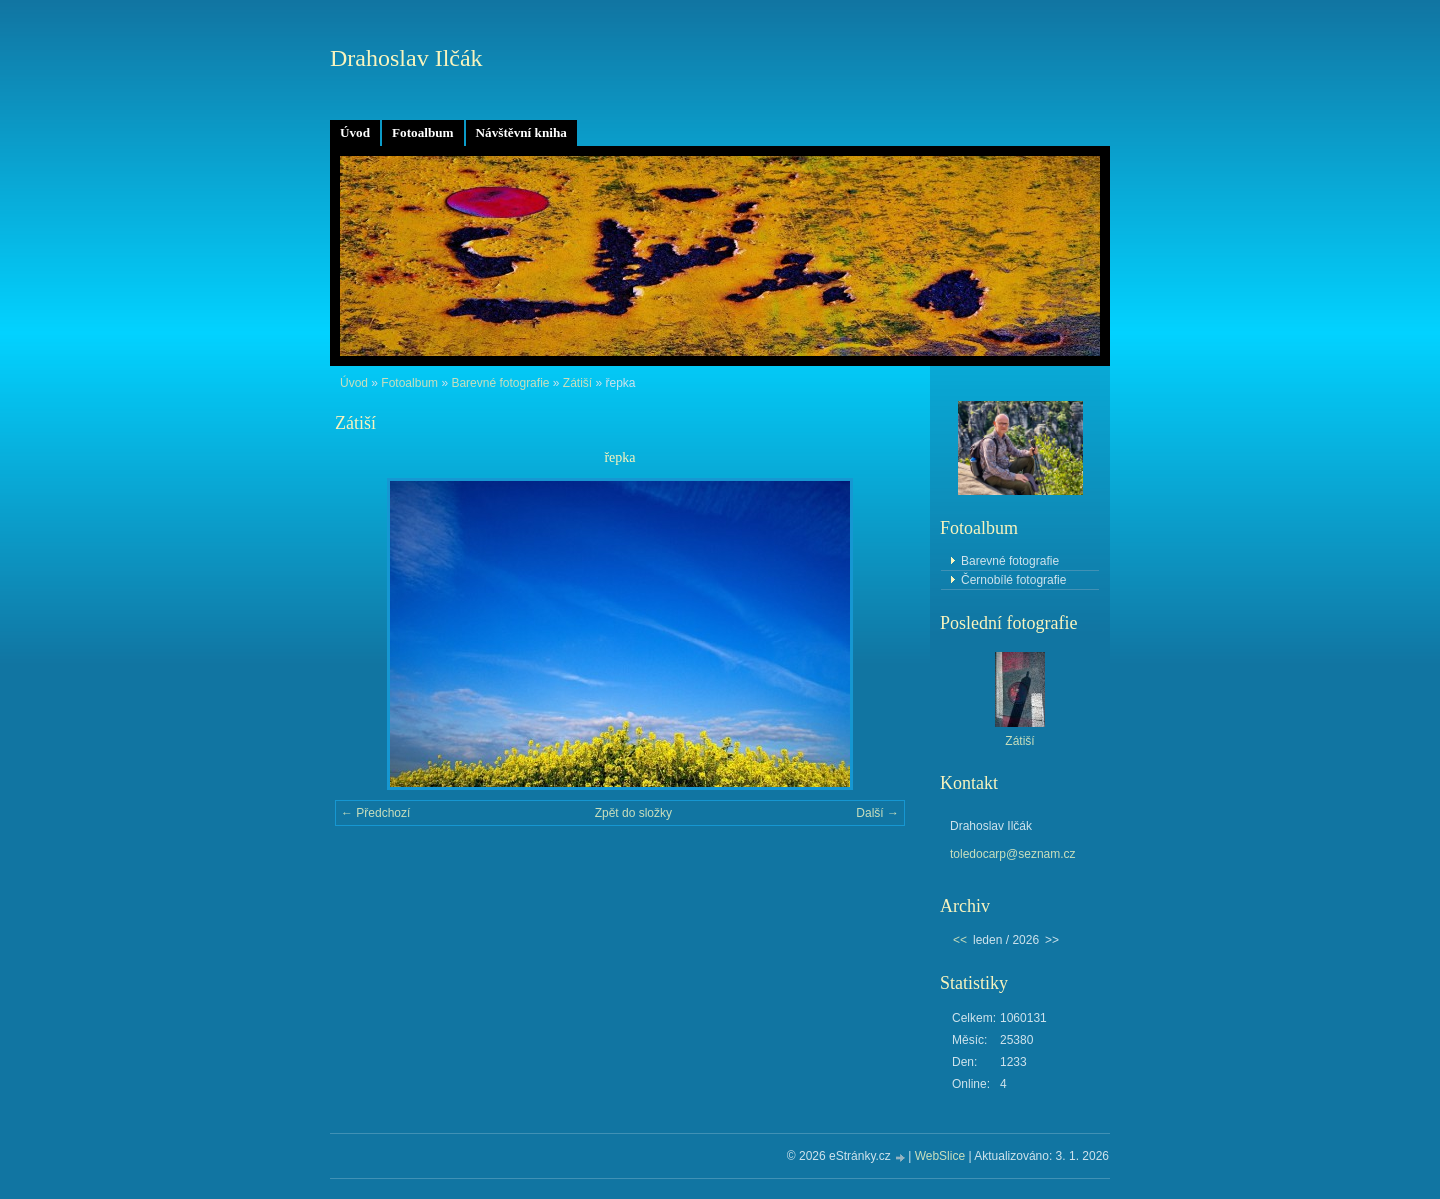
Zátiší (577, 383)
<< (960, 940)
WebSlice (940, 1156)
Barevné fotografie (500, 383)
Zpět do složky (633, 813)
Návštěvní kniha (521, 132)
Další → (877, 813)
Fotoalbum (423, 132)
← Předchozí (375, 813)
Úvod (355, 132)
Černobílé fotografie (1013, 580)
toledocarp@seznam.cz (1013, 854)
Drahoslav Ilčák (406, 58)
